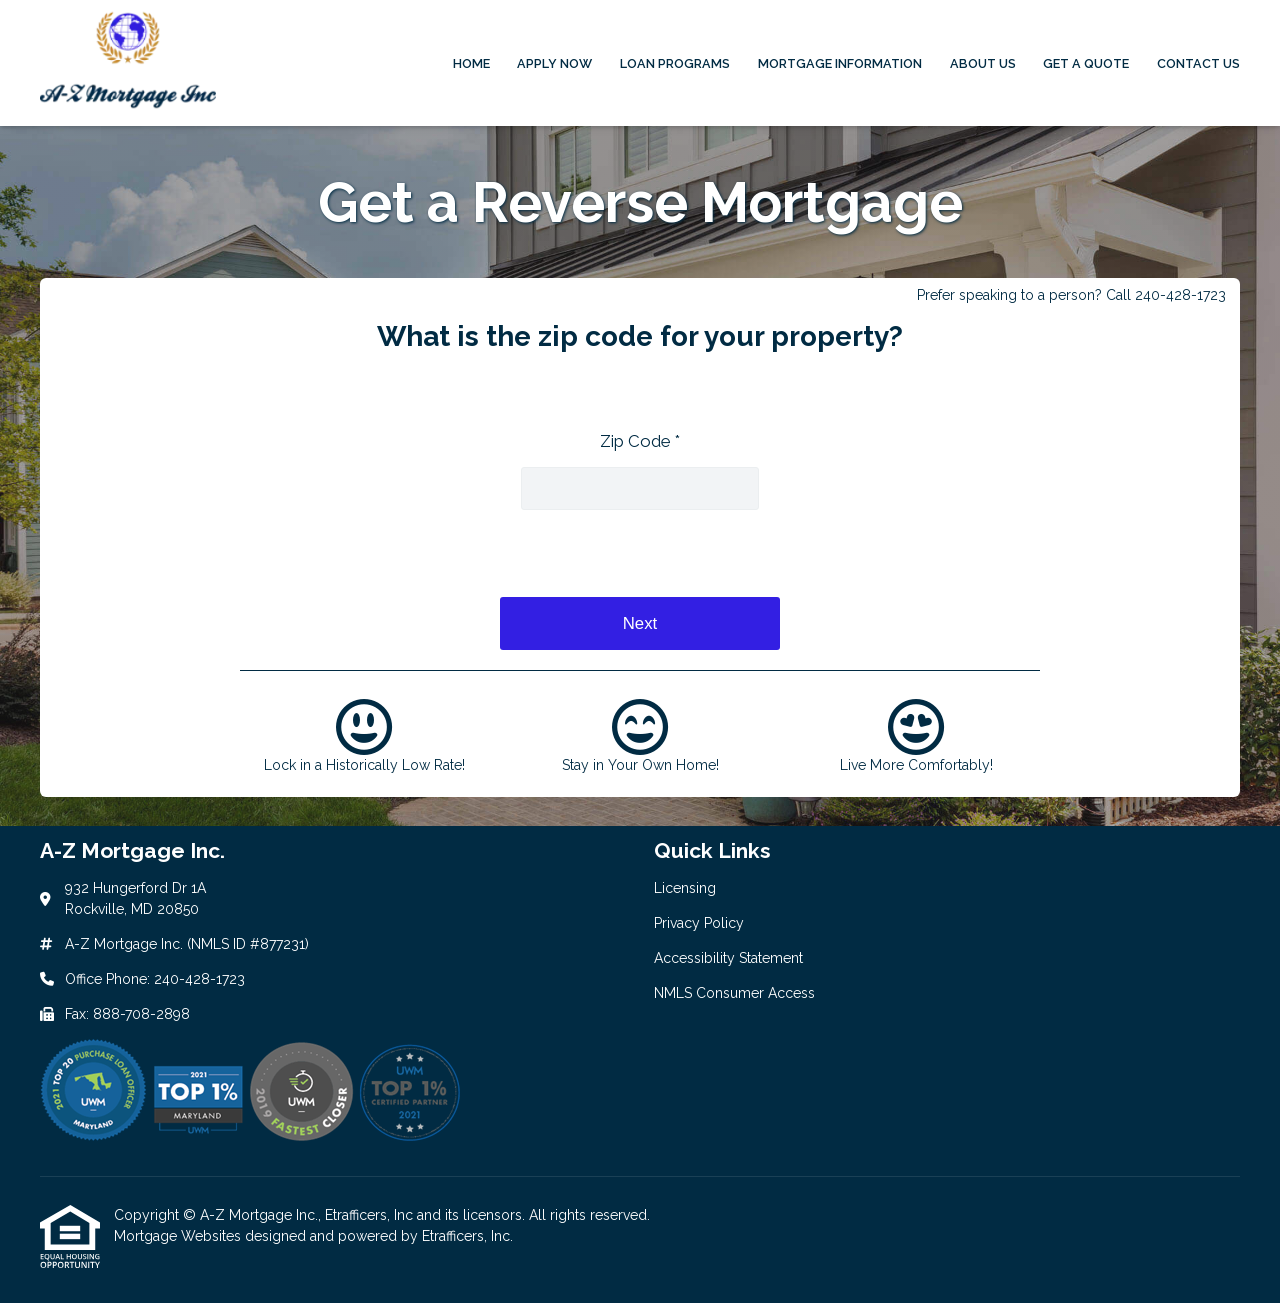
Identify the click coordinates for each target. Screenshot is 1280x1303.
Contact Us (1198, 63)
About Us (983, 63)
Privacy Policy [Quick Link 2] (699, 923)
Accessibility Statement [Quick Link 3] (728, 958)
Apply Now (554, 63)
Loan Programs (675, 63)
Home (471, 63)
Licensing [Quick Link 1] (685, 888)
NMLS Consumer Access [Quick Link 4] (734, 993)
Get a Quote (1086, 63)
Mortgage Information (840, 63)
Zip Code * (640, 441)
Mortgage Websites (179, 1236)
